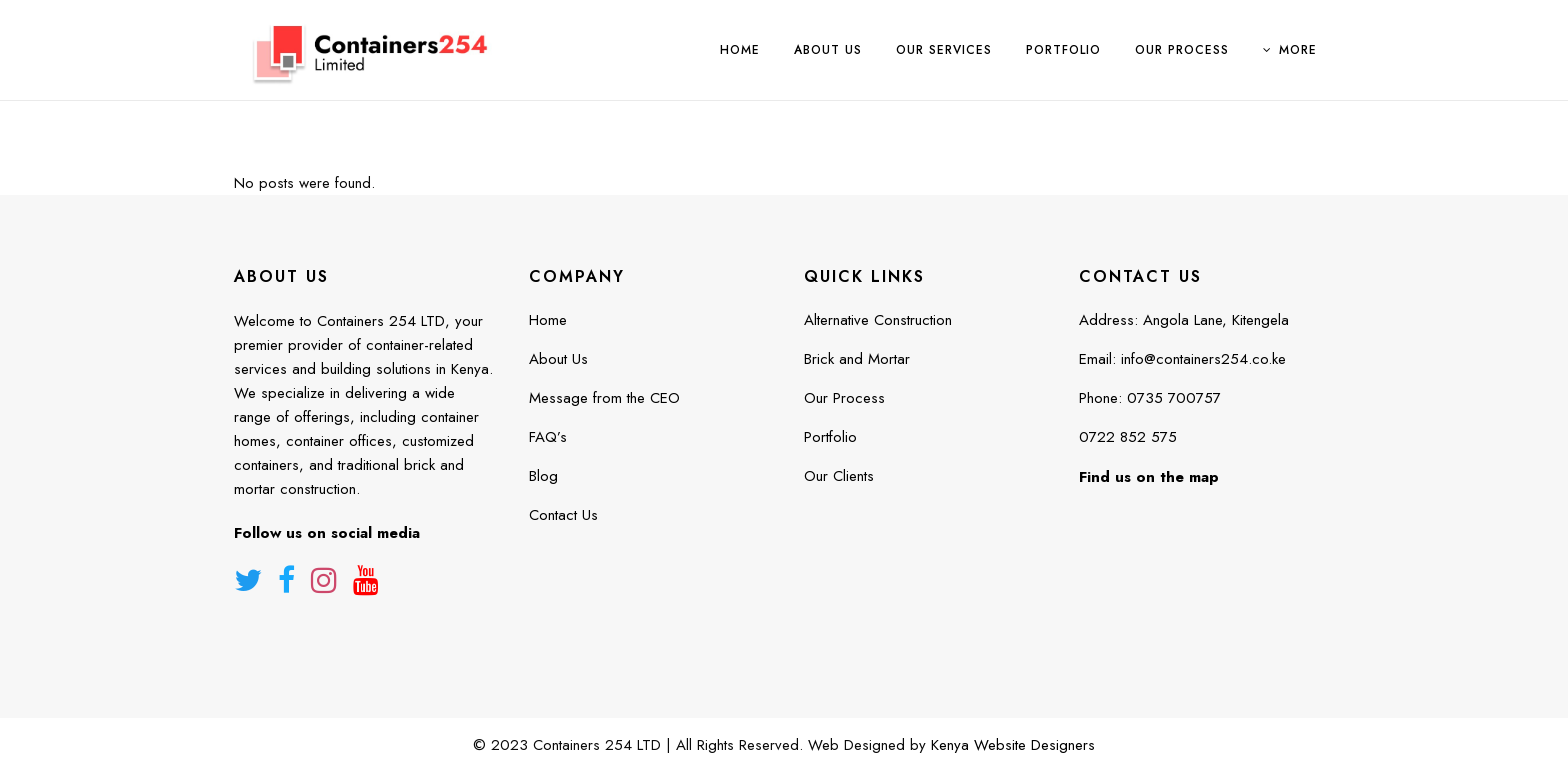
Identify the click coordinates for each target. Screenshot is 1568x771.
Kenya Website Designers (1013, 745)
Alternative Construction (878, 320)
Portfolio (830, 437)
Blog (543, 476)
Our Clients (839, 476)
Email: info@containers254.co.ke (1182, 359)
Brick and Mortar (857, 359)
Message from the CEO (604, 398)
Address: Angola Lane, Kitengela (1184, 320)
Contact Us (563, 515)
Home (548, 320)
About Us (558, 359)
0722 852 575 (1128, 437)
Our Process (844, 398)
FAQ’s (548, 437)
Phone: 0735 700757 (1150, 398)
